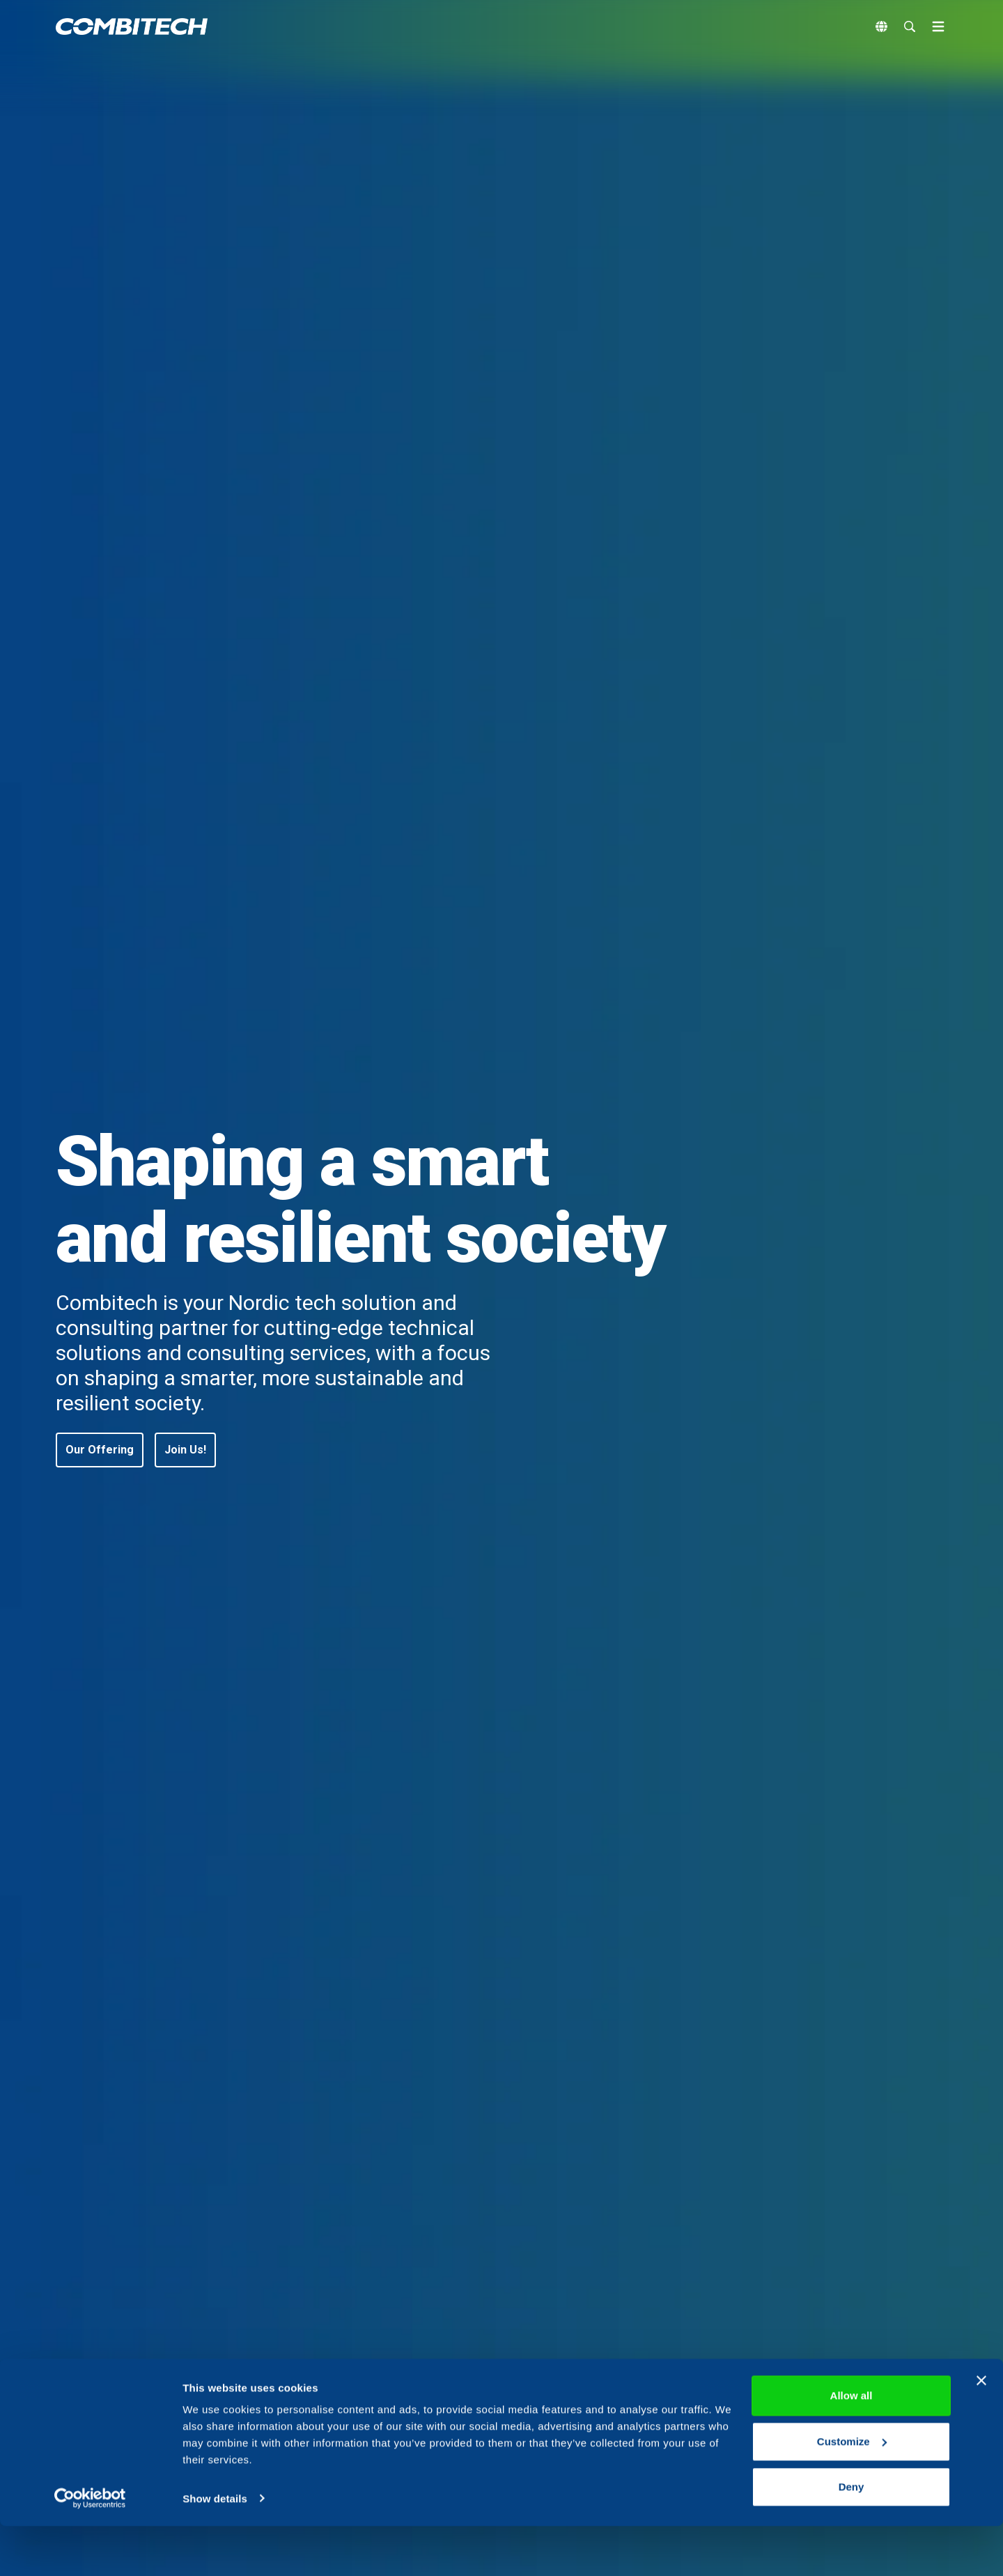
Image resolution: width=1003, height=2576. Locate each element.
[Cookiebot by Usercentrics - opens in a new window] (90, 2548)
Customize (852, 2491)
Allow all (851, 2446)
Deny (851, 2537)
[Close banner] (981, 2431)
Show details (214, 2548)
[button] (99, 1450)
